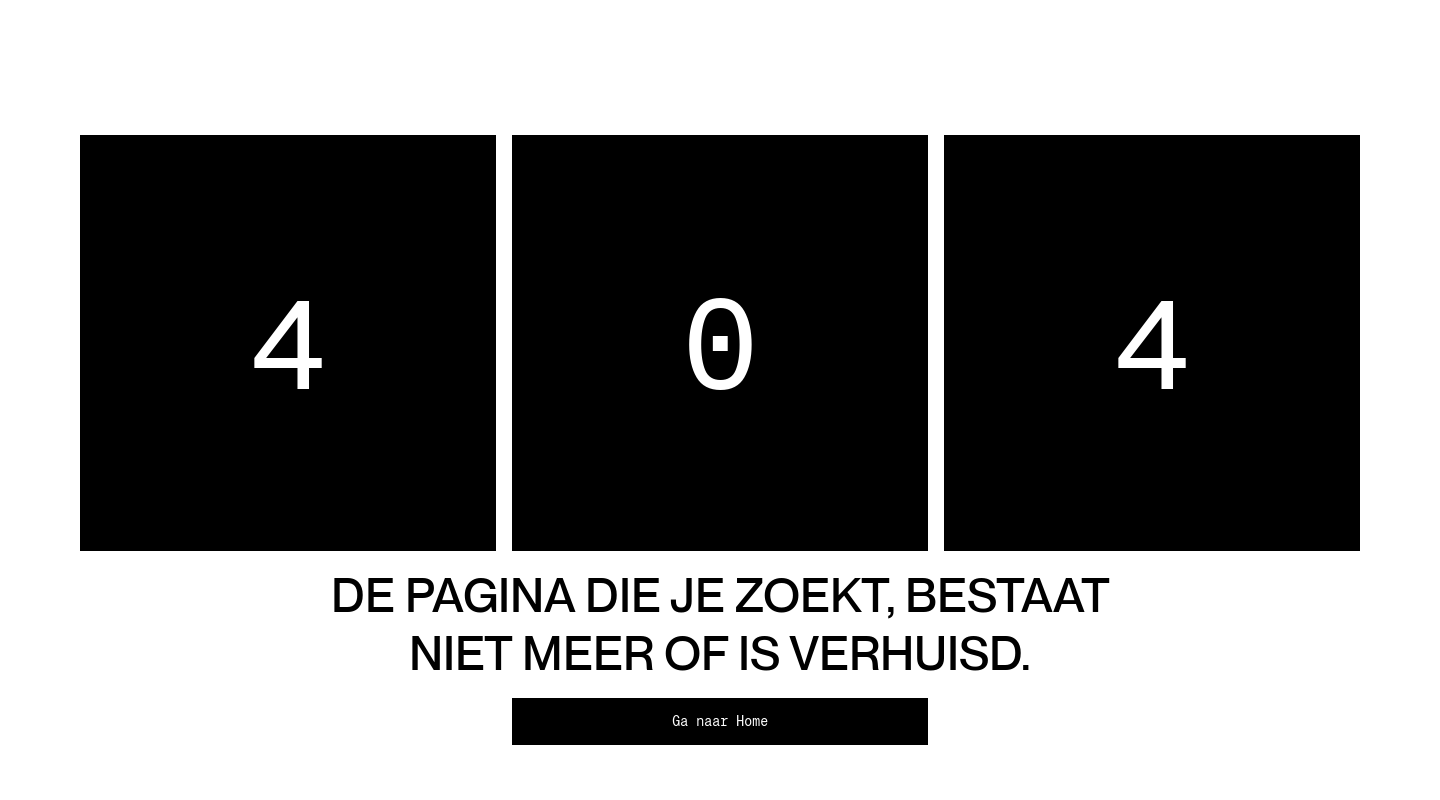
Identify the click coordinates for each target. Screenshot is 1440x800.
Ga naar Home (720, 721)
